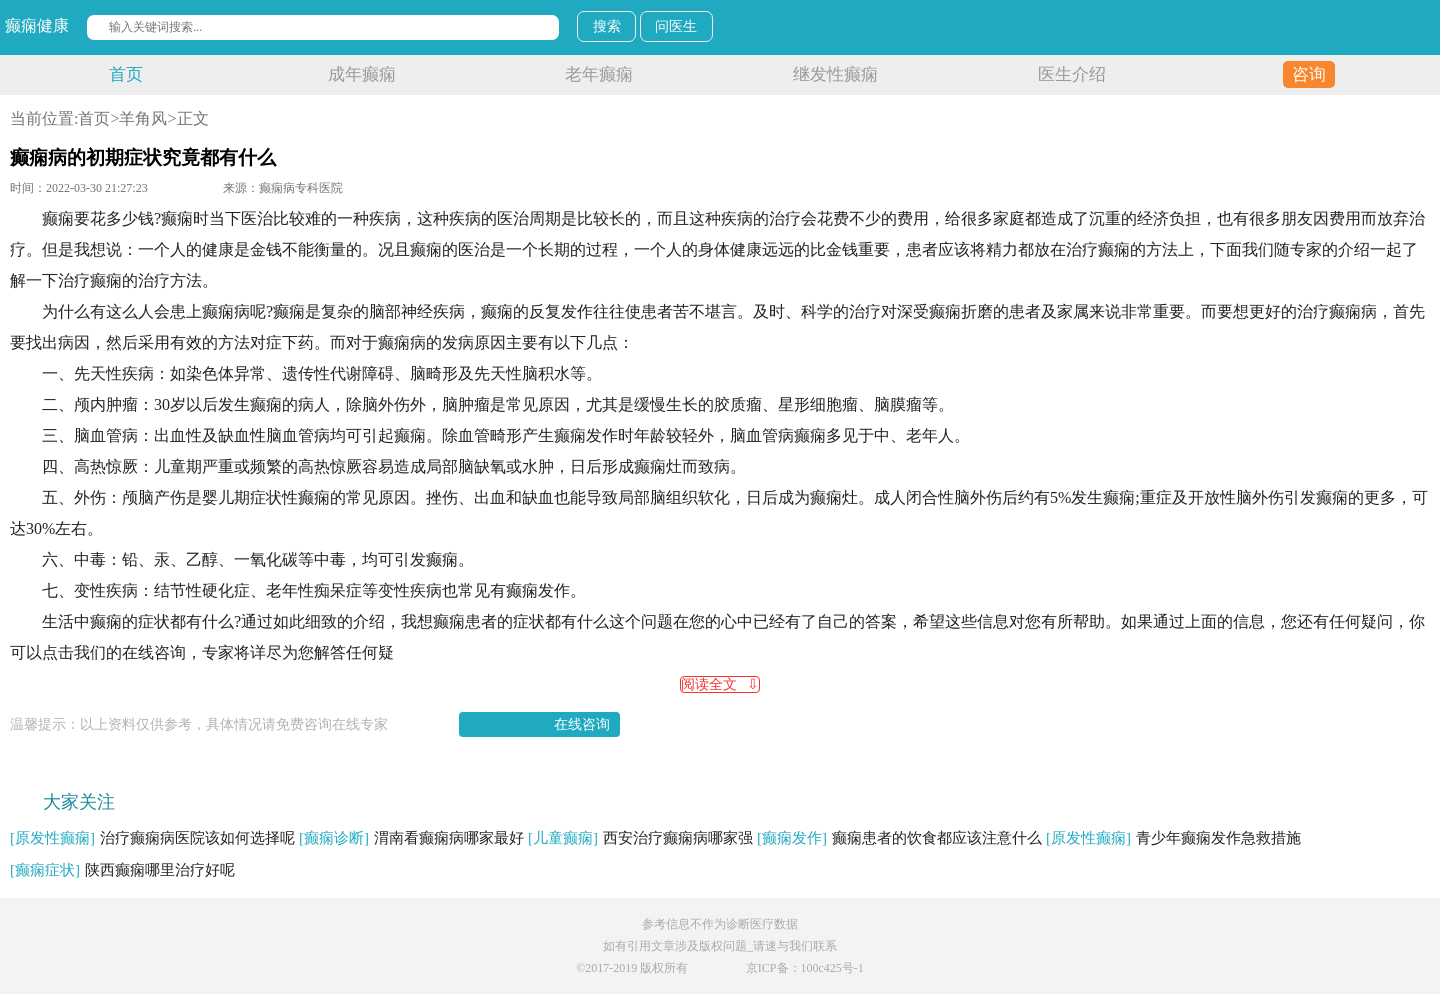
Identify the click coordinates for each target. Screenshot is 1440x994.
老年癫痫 (599, 74)
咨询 (1309, 74)
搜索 (607, 26)
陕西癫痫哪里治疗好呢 (122, 870)
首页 (126, 74)
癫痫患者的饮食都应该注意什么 (899, 838)
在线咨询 (582, 724)
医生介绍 (1072, 74)
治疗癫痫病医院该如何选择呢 (152, 838)
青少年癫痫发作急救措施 (1173, 838)
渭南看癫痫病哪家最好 (411, 838)
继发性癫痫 (835, 74)
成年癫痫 (362, 74)
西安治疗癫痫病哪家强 (640, 838)
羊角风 (143, 118)
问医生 (676, 26)
